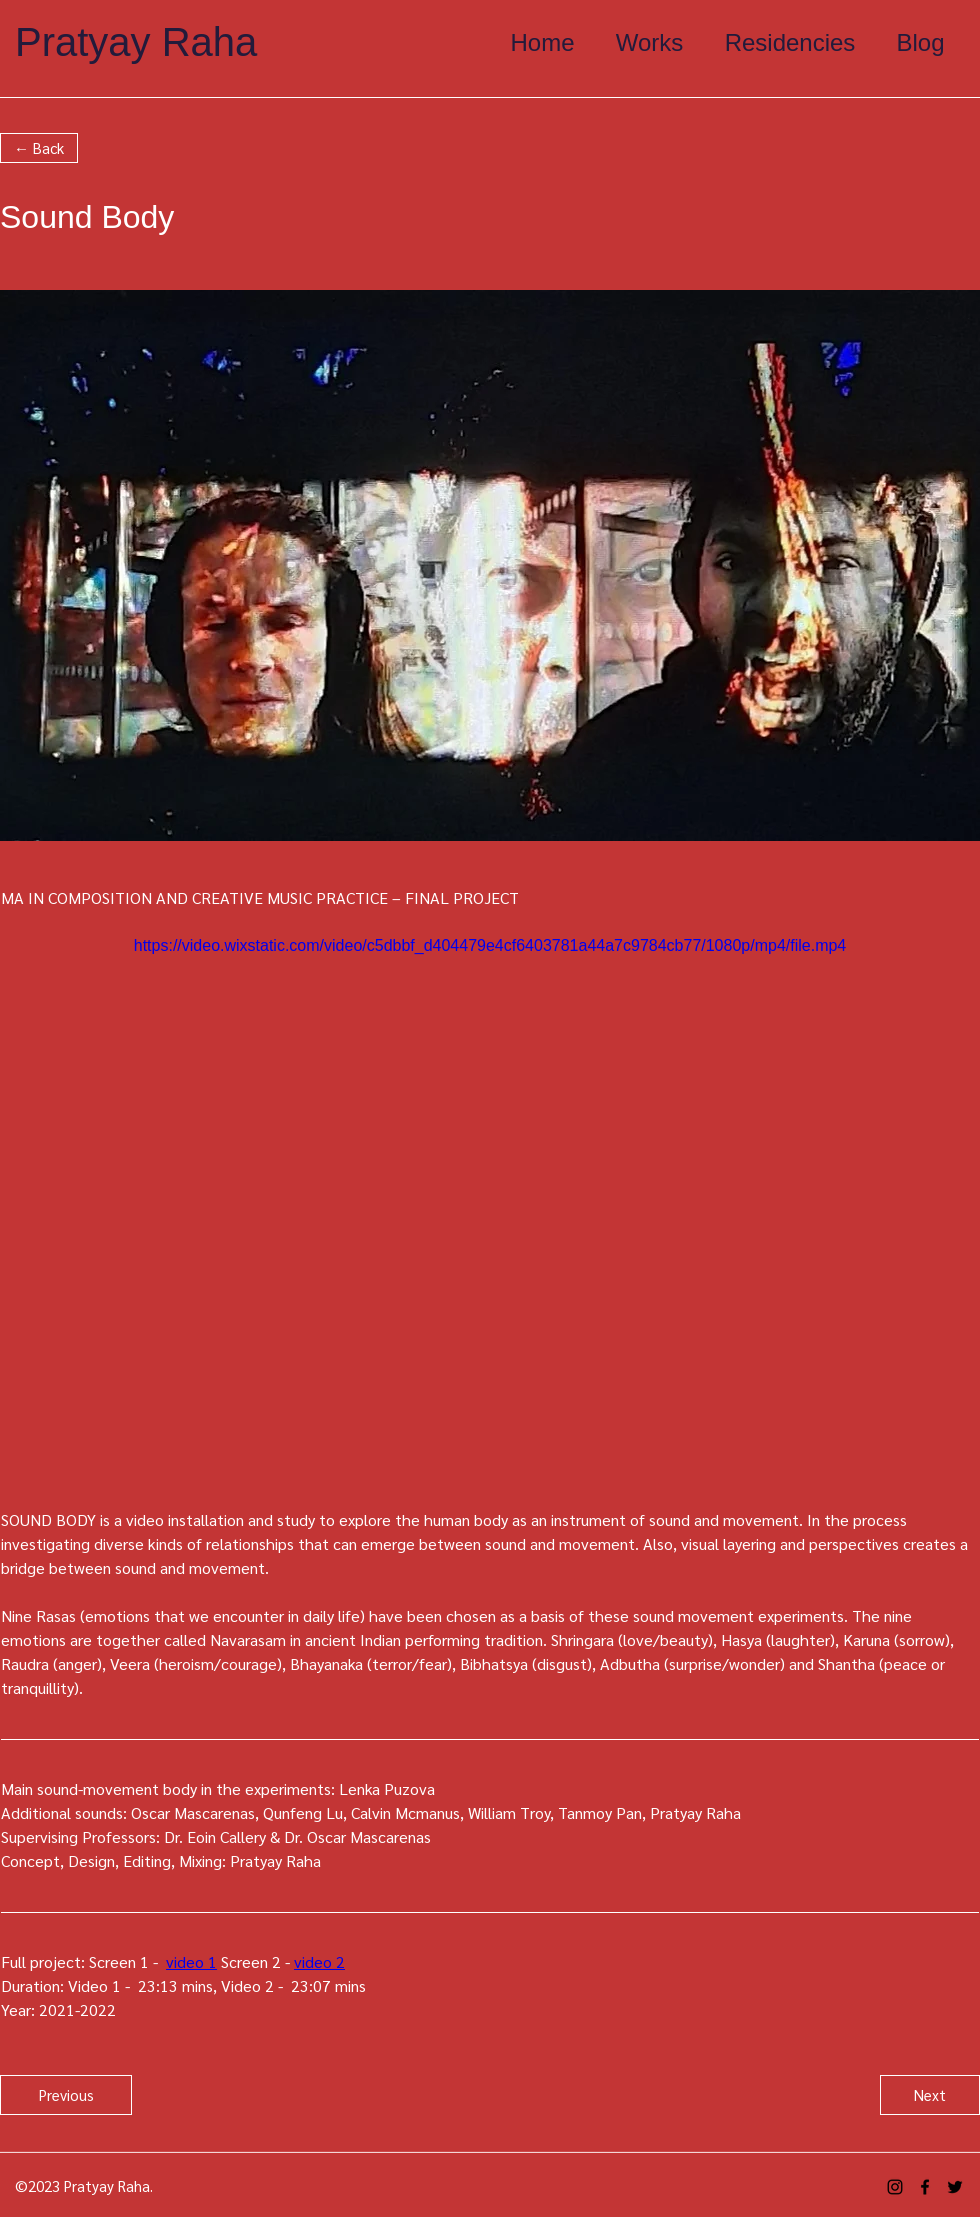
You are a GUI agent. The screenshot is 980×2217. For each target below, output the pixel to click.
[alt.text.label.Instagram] (895, 2187)
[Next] (930, 2095)
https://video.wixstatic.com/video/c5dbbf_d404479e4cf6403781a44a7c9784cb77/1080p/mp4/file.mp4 (490, 945)
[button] (39, 148)
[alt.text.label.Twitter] (955, 2187)
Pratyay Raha (136, 42)
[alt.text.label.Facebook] (925, 2187)
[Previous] (66, 2095)
